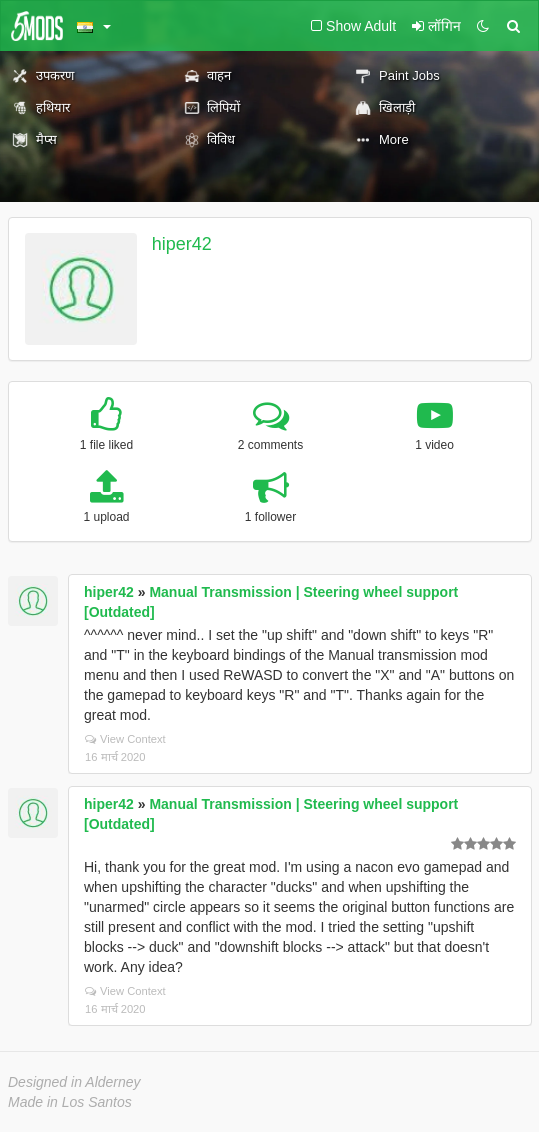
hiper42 (182, 244)
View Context (125, 739)
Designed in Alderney (74, 1082)
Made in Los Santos (70, 1102)
